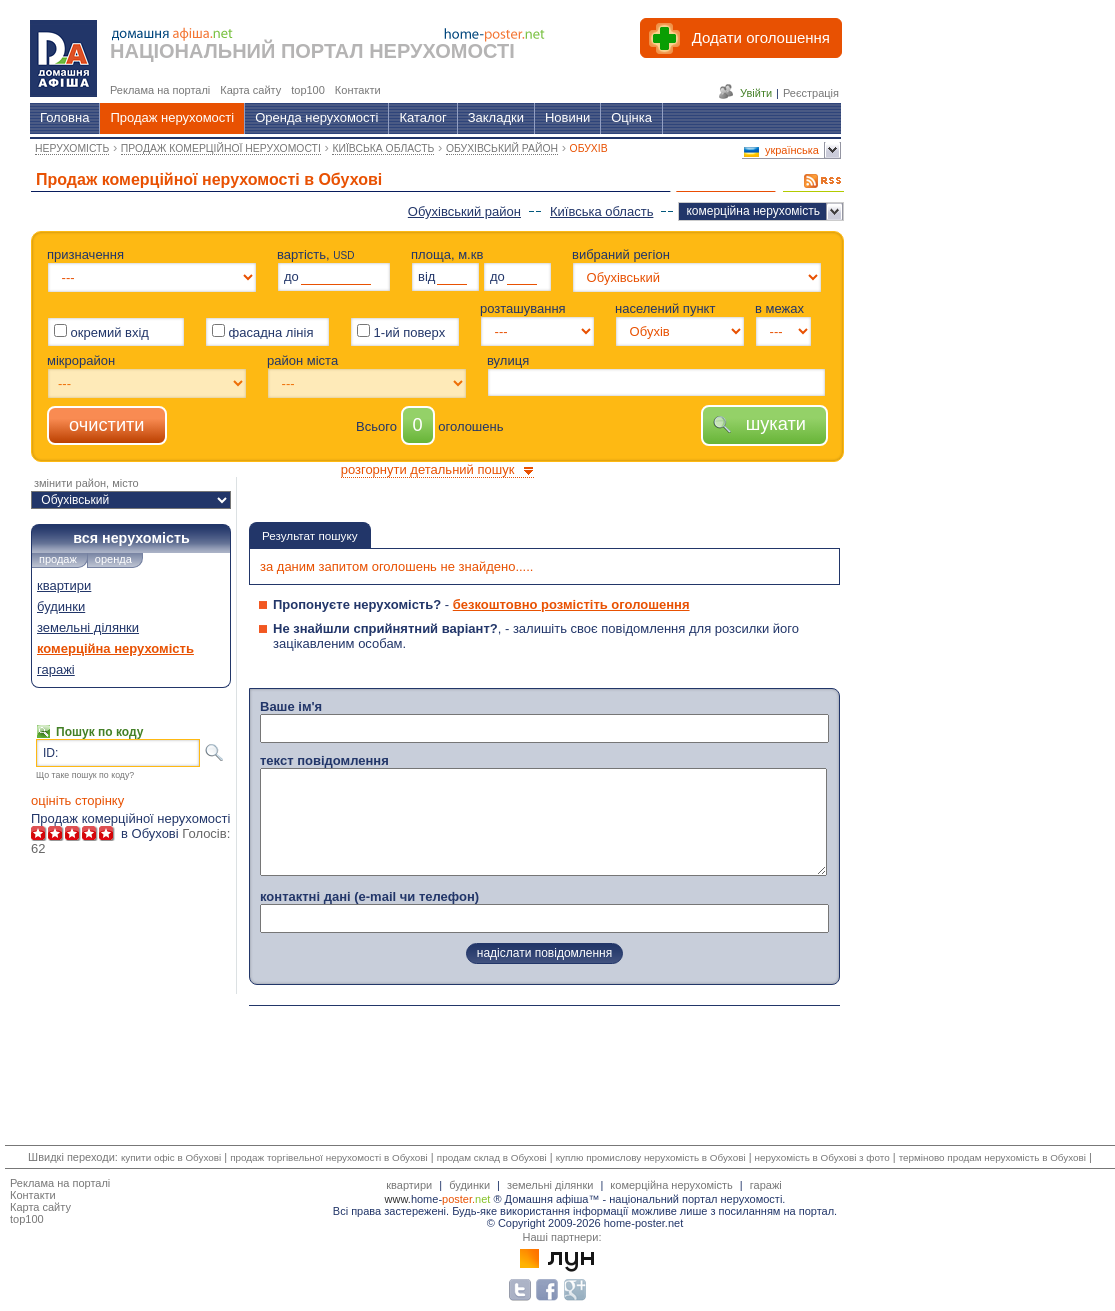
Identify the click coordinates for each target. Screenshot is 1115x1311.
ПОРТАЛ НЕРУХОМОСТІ (398, 51)
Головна (64, 117)
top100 (27, 1219)
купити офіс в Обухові (171, 1157)
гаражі (56, 669)
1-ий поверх (401, 332)
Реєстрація (811, 93)
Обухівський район (464, 211)
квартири (64, 585)
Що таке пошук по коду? (85, 775)
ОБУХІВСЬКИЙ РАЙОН (502, 148)
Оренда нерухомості (316, 117)
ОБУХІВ (589, 148)
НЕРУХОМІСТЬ (72, 148)
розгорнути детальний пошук (428, 469)
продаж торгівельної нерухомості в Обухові (329, 1157)
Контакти (33, 1195)
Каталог (422, 117)
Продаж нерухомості (172, 117)
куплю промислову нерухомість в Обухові (651, 1157)
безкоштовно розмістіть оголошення (571, 604)
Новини (567, 117)
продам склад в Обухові (492, 1157)
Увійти (756, 93)
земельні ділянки (88, 627)
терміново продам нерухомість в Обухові (992, 1157)
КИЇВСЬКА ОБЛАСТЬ (383, 148)
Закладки (496, 117)
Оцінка (631, 117)
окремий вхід (101, 332)
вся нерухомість (131, 538)
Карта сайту (40, 1207)
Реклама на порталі (60, 1183)
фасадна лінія (262, 331)
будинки (61, 606)
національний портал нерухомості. (697, 1199)
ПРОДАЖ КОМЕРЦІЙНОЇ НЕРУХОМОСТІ (221, 148)
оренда (113, 559)
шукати (764, 424)
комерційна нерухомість (753, 211)
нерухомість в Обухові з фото (822, 1157)
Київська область (601, 211)
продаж (58, 559)
